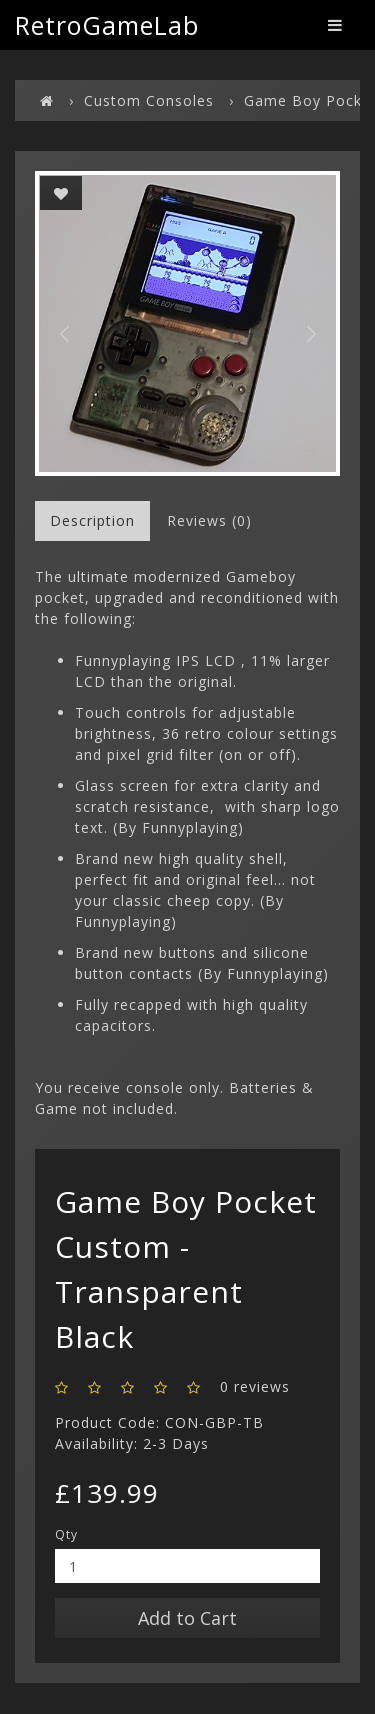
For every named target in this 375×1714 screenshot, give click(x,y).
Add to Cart (187, 1618)
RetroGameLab (107, 25)
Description (92, 520)
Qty (66, 1534)
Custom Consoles (149, 100)
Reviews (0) (209, 520)
